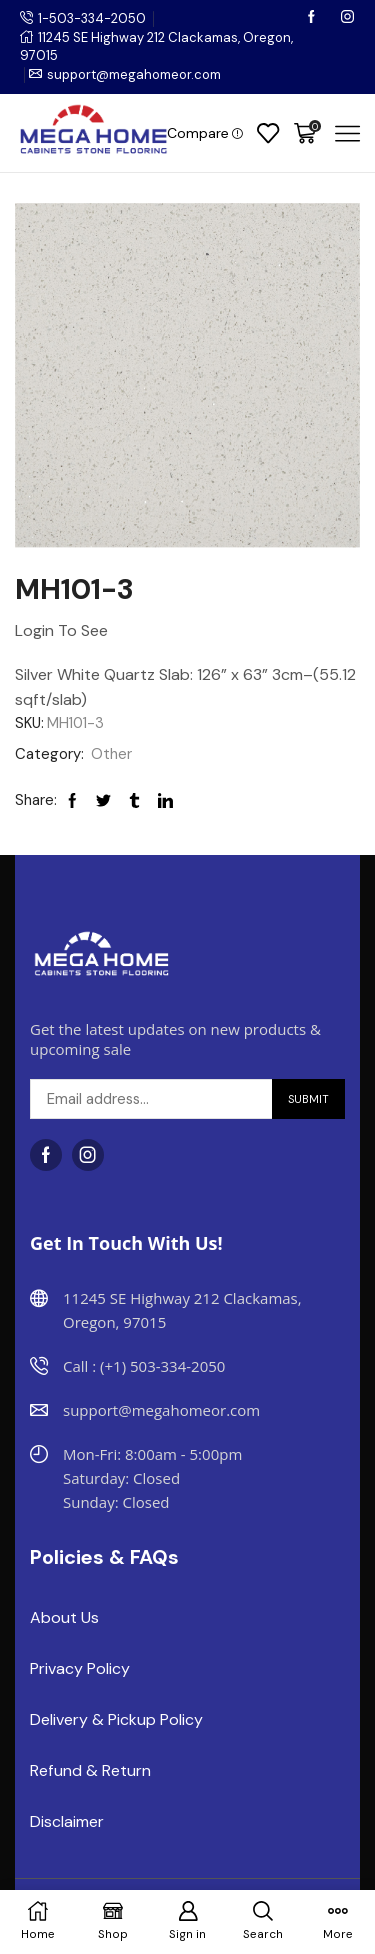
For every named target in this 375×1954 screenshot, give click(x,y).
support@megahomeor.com (134, 74)
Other (111, 754)
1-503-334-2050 (92, 18)
